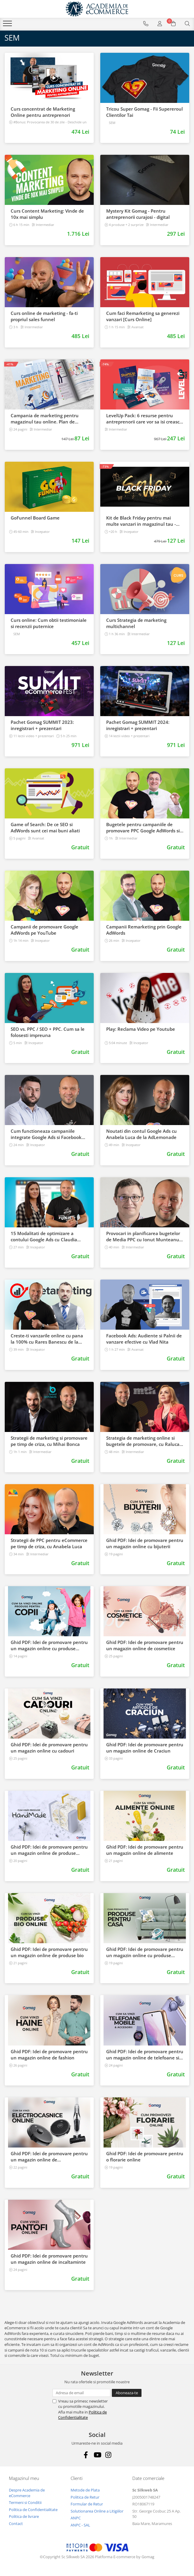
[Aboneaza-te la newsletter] (126, 2393)
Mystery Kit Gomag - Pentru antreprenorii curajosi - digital (138, 214)
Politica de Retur (85, 2497)
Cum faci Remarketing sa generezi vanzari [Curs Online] (142, 316)
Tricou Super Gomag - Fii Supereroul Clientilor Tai (144, 112)
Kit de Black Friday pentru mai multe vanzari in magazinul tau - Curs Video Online (141, 521)
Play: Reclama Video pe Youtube (140, 1029)
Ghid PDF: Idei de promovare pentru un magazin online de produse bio (49, 1952)
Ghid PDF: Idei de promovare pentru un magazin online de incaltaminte (49, 2259)
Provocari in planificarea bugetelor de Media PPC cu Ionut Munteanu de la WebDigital (143, 1236)
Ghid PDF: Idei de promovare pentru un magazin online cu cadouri (49, 1748)
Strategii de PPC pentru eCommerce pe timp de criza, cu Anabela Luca (49, 1543)
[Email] (81, 2393)
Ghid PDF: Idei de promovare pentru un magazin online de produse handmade (49, 1850)
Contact (16, 2523)
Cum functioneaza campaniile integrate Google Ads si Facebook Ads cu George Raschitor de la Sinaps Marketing (46, 1134)
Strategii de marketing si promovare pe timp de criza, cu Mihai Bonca (49, 1441)
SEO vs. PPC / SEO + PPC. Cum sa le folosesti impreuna (48, 1032)
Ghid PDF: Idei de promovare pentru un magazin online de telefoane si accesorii (144, 2054)
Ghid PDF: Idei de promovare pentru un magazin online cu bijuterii (144, 1543)
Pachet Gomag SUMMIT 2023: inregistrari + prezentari (42, 725)
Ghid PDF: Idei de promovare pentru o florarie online (144, 2156)
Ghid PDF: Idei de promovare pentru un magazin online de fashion (49, 2054)
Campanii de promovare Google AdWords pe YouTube (44, 930)
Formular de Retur (87, 2504)
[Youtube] (97, 2455)
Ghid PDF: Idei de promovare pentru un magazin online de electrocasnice (49, 2156)
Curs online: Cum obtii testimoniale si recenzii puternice (49, 623)
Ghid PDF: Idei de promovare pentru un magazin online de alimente (144, 1850)
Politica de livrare (24, 2516)
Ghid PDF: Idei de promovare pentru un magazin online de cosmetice (144, 1645)
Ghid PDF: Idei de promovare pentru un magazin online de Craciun (144, 1748)
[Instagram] (108, 2455)
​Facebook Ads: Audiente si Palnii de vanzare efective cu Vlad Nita (144, 1339)
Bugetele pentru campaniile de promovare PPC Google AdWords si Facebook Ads (143, 827)
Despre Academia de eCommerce (27, 2492)
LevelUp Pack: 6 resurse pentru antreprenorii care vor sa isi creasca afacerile (144, 418)
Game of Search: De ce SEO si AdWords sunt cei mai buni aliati (45, 827)
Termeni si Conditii (25, 2502)
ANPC (76, 2518)
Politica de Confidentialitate (82, 2414)
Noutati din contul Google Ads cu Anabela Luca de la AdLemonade (141, 1134)
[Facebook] (86, 2455)
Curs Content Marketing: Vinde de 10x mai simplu (47, 214)
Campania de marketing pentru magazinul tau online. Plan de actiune (45, 418)
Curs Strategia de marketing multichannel (136, 623)
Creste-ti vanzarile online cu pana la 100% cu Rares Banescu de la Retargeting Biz (47, 1339)
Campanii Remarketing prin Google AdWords (144, 930)
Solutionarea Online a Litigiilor (97, 2511)
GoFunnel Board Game (35, 518)
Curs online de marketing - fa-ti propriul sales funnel (44, 316)
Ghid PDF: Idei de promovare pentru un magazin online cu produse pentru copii (49, 1645)
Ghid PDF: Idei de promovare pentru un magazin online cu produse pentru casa (144, 1952)
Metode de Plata (85, 2490)
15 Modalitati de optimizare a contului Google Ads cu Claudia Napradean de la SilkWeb (44, 1236)
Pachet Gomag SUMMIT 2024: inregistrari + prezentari (137, 725)
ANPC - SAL (80, 2525)
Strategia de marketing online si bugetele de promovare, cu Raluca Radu (142, 1441)
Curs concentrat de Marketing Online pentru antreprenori (43, 112)
